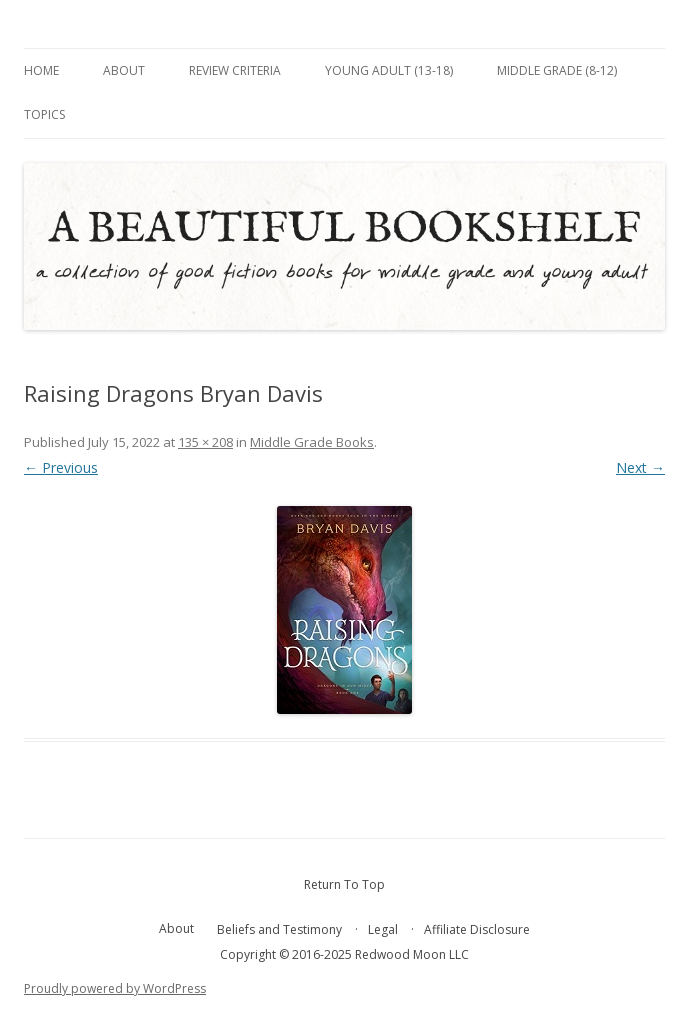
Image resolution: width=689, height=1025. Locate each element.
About (124, 70)
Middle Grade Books (312, 442)
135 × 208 (205, 442)
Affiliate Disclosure (477, 929)
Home (41, 70)
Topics (44, 114)
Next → (640, 467)
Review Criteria (235, 70)
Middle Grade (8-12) (557, 70)
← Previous (61, 467)
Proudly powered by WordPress (115, 988)
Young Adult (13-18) (389, 70)
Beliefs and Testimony (279, 929)
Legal (383, 929)
